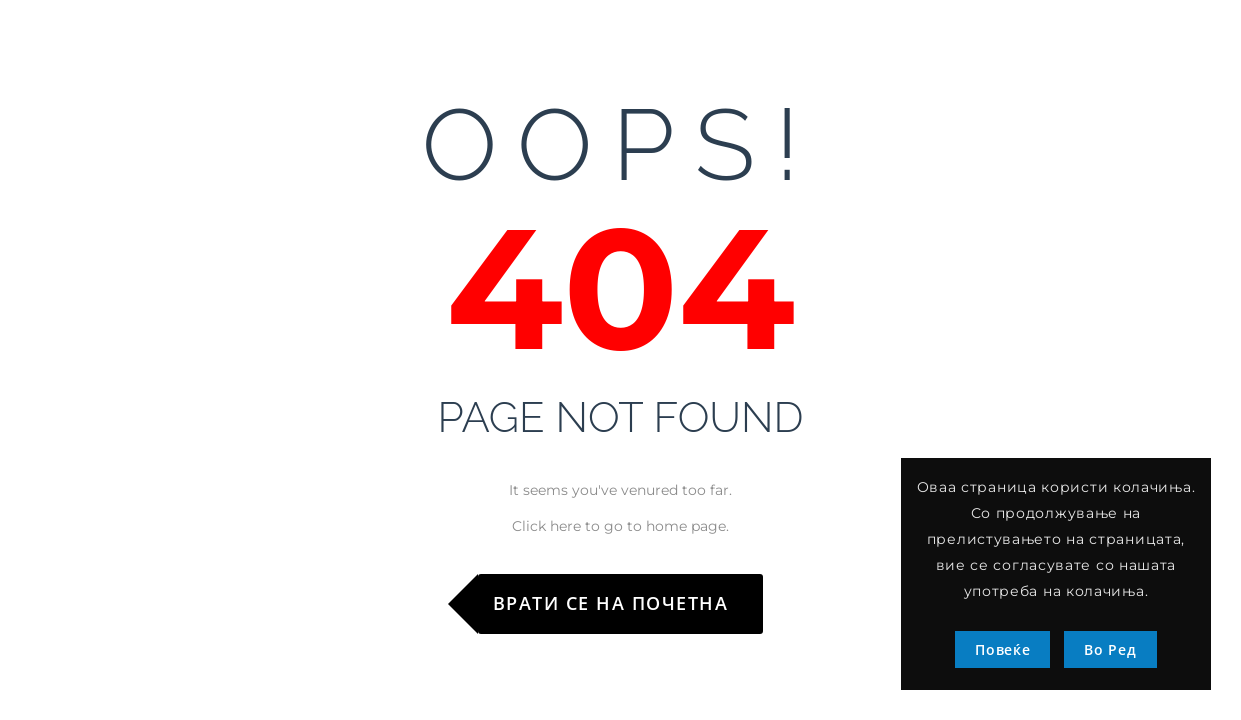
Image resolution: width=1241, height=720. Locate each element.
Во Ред (1110, 649)
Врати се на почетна (611, 603)
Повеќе (1002, 649)
